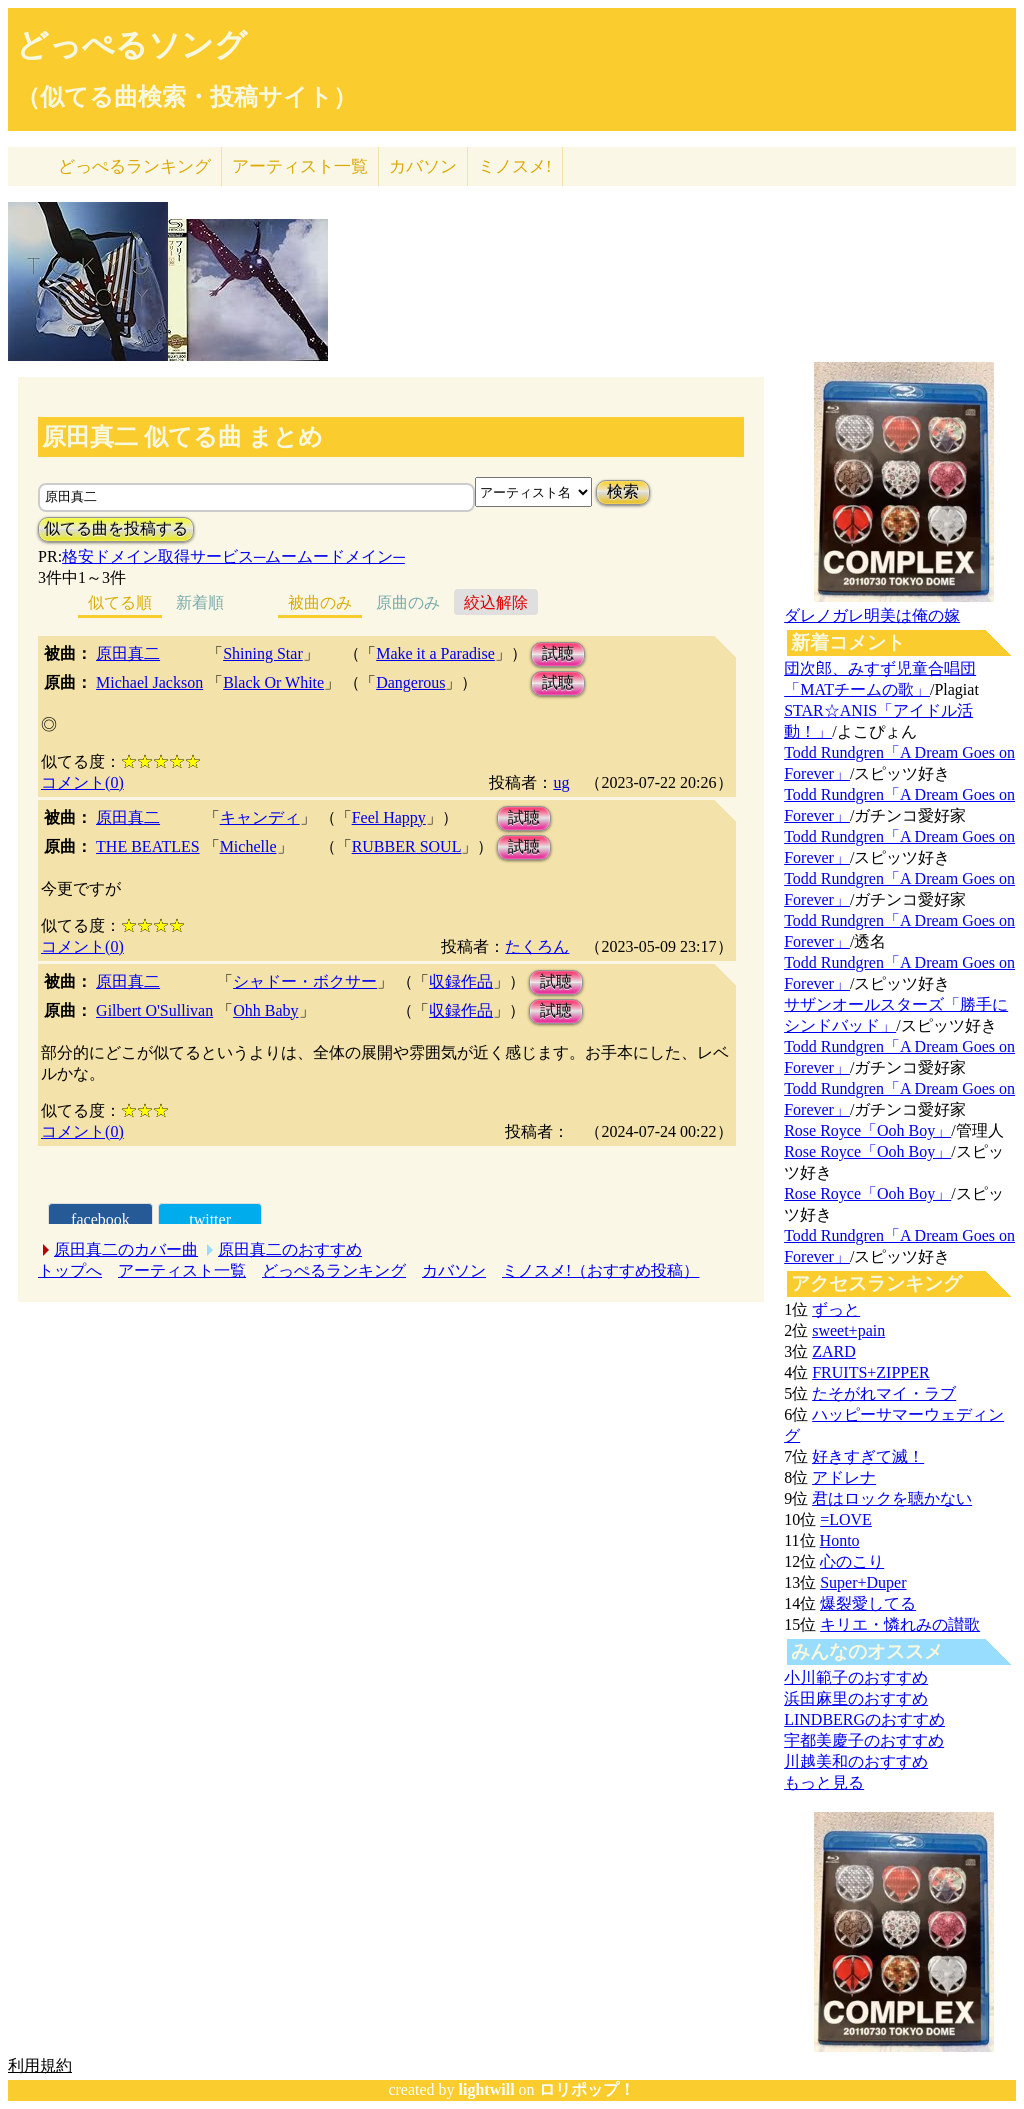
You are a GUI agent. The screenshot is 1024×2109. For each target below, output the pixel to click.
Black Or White (273, 682)
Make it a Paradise (435, 653)
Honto (840, 1540)
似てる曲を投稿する (116, 528)
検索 (623, 491)
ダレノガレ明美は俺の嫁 (872, 615)
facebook (100, 1219)
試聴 (558, 653)
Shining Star (263, 653)
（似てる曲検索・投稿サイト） (186, 97)
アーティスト (300, 166)
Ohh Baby (265, 1010)
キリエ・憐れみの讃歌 (900, 1624)
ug (561, 782)
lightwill (487, 2089)
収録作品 (461, 981)
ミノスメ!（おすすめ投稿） (600, 1270)
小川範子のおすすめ (856, 1677)
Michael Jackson (149, 682)
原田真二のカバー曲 (126, 1249)
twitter (210, 1219)
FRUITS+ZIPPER (871, 1372)
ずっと (836, 1309)
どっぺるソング (131, 45)
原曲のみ (408, 602)
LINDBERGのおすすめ (864, 1719)
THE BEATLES (148, 846)
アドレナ (844, 1477)
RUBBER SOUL (407, 846)
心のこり (852, 1561)
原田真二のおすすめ (290, 1249)
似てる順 (120, 602)
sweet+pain (848, 1330)
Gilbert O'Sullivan (154, 1010)
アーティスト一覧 (182, 1270)
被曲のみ (320, 602)
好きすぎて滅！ (868, 1456)
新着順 (200, 602)
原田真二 (128, 653)
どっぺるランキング (334, 1270)
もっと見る (824, 1782)
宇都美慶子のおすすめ (864, 1740)
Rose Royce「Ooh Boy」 (867, 1130)
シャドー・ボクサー (305, 981)
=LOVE (846, 1519)
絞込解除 (496, 602)
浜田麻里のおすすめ (856, 1698)
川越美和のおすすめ (856, 1761)
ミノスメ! (515, 166)
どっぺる (134, 166)
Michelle (248, 846)
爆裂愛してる (868, 1603)
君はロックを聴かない (892, 1498)
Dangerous (410, 682)
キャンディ (260, 817)
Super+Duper (863, 1582)
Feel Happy (389, 817)
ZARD (834, 1351)
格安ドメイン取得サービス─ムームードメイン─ (233, 556)
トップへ (70, 1270)
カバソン (423, 166)
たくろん (537, 946)
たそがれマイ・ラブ (884, 1393)
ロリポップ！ (587, 2089)
